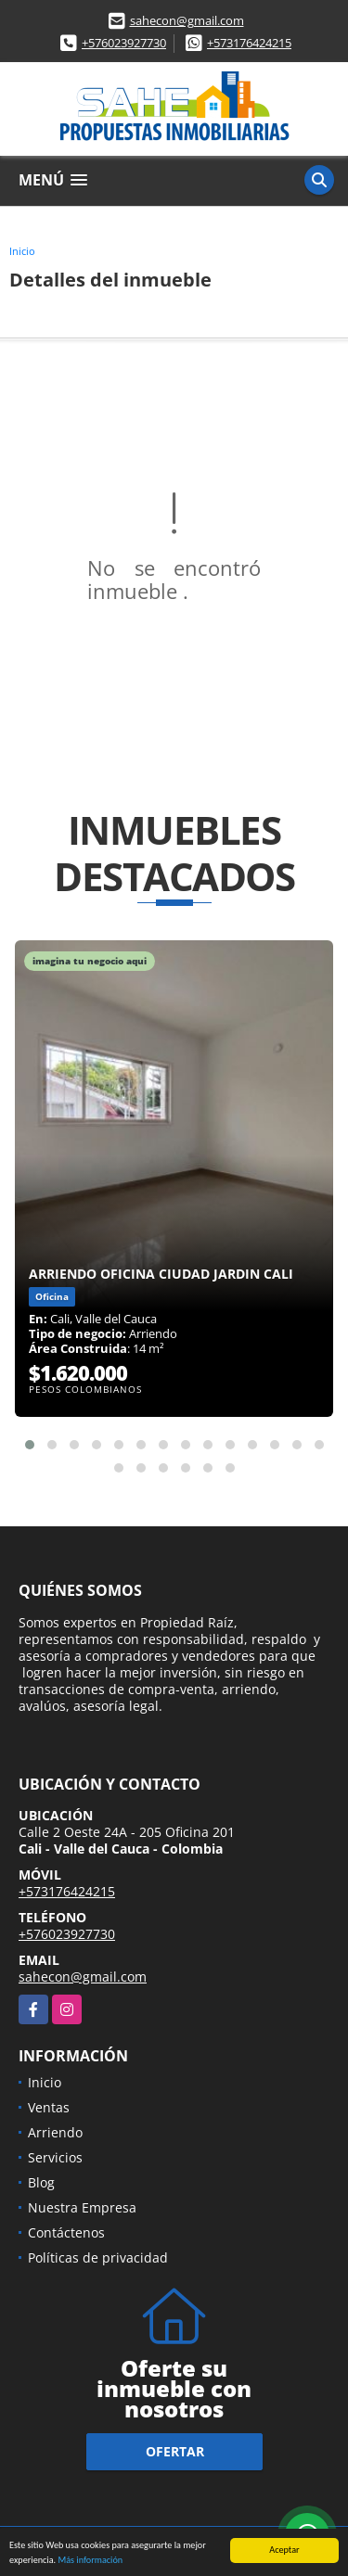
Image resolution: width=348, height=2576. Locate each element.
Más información (90, 2563)
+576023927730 (124, 42)
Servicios (55, 2157)
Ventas (49, 2107)
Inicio (22, 251)
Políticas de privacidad (98, 2257)
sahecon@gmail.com (187, 20)
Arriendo (55, 2132)
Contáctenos (66, 2232)
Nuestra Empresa (82, 2207)
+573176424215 (249, 42)
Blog (41, 2182)
